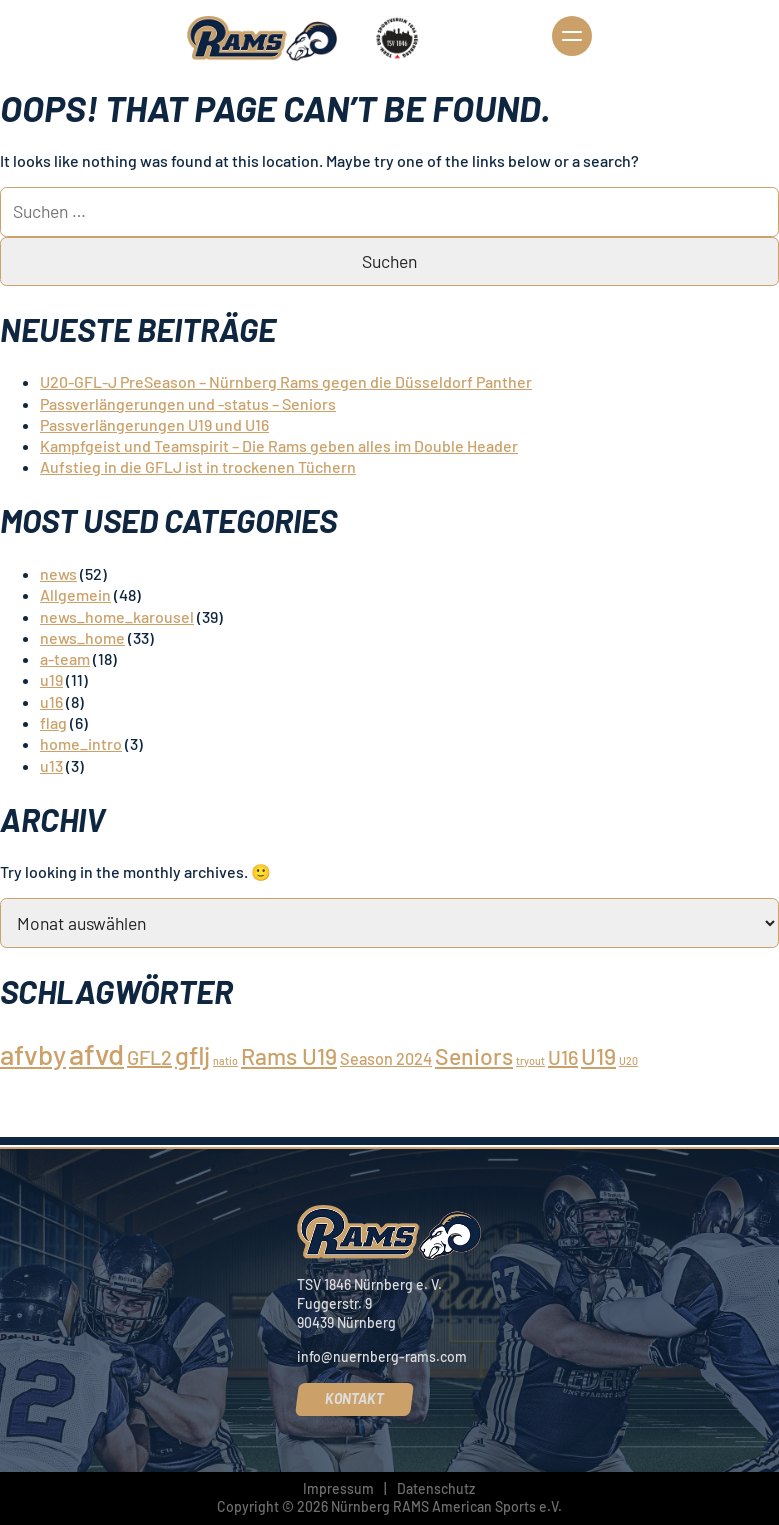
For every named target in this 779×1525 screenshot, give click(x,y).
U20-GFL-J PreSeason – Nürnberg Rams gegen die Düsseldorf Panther (286, 381)
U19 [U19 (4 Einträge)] (598, 1056)
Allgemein (75, 594)
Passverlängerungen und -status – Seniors (188, 403)
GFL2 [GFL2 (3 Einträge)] (149, 1057)
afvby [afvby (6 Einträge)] (33, 1054)
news (58, 573)
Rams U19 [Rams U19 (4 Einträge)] (289, 1056)
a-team (65, 658)
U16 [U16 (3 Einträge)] (563, 1057)
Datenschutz (436, 1488)
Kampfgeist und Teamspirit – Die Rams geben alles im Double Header (279, 445)
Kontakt (354, 1398)
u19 (51, 679)
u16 (51, 701)
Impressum (338, 1488)
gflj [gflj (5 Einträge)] (192, 1054)
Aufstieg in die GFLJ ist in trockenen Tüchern (198, 466)
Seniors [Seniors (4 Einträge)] (474, 1056)
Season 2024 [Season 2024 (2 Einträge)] (386, 1058)
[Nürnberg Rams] (264, 38)
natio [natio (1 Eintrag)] (225, 1060)
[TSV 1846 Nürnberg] (395, 38)
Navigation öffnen (572, 36)
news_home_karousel (117, 616)
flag (53, 722)
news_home (82, 637)
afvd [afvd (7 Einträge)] (96, 1053)
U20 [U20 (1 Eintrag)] (628, 1060)
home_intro (81, 743)
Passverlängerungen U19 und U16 (154, 424)
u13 (51, 765)
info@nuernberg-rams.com (382, 1356)
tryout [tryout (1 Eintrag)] (530, 1060)
